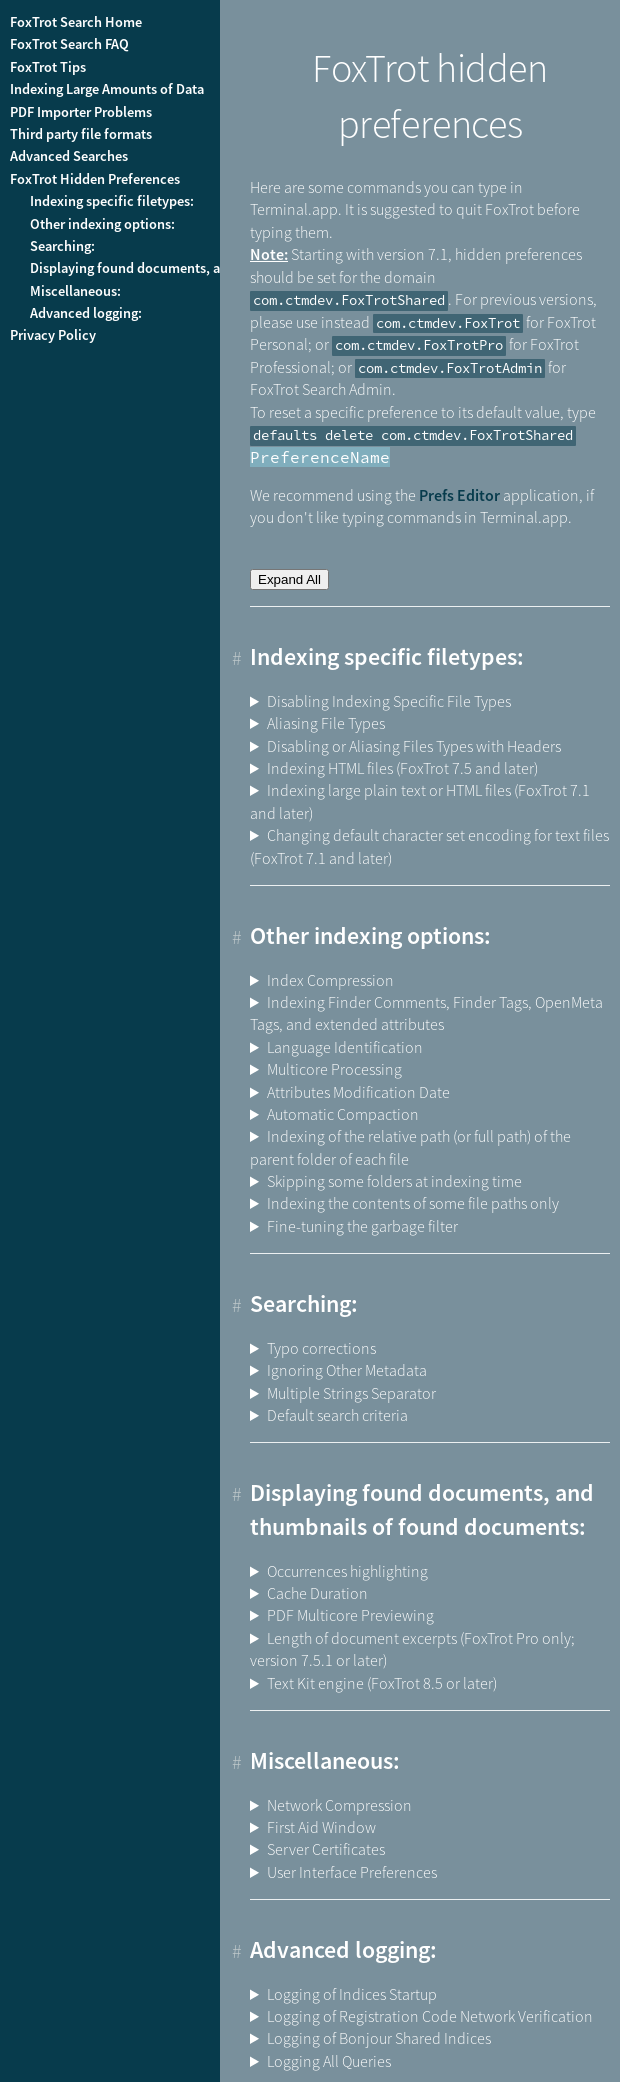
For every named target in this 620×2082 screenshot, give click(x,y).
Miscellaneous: (75, 291)
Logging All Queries (329, 2061)
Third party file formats (81, 134)
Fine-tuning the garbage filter (362, 1226)
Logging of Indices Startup (352, 1994)
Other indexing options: (102, 224)
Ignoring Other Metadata (347, 1370)
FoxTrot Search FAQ (69, 44)
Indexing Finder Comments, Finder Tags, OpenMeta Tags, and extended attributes (426, 1013)
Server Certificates (326, 1849)
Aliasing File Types (326, 723)
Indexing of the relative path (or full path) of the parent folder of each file (410, 1147)
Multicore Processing (334, 1069)
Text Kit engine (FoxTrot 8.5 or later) (382, 1683)
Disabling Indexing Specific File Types (389, 701)
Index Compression (330, 980)
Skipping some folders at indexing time (394, 1181)
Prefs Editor (459, 495)
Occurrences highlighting (347, 1571)
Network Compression (339, 1805)
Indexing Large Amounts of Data (107, 89)
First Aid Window (321, 1827)
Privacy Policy (53, 335)
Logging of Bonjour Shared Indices (379, 2038)
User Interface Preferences (352, 1872)
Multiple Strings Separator (351, 1393)
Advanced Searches (69, 156)
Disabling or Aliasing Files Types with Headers (414, 746)
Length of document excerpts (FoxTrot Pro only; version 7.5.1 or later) (412, 1649)
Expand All (289, 579)
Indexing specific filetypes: (112, 201)
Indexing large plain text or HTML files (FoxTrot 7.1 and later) (420, 801)
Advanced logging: (86, 313)
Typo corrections (321, 1348)
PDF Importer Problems (81, 112)
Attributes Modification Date (358, 1092)
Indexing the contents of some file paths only (413, 1203)
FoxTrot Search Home (76, 22)
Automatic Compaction (343, 1114)
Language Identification (345, 1047)
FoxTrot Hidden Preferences (95, 179)
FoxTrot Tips (48, 67)
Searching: (62, 246)
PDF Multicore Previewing (350, 1615)
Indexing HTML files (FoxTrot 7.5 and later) (402, 768)
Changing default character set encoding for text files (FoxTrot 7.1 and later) (429, 846)
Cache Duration (317, 1593)
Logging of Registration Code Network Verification (430, 2016)
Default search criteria (337, 1415)
